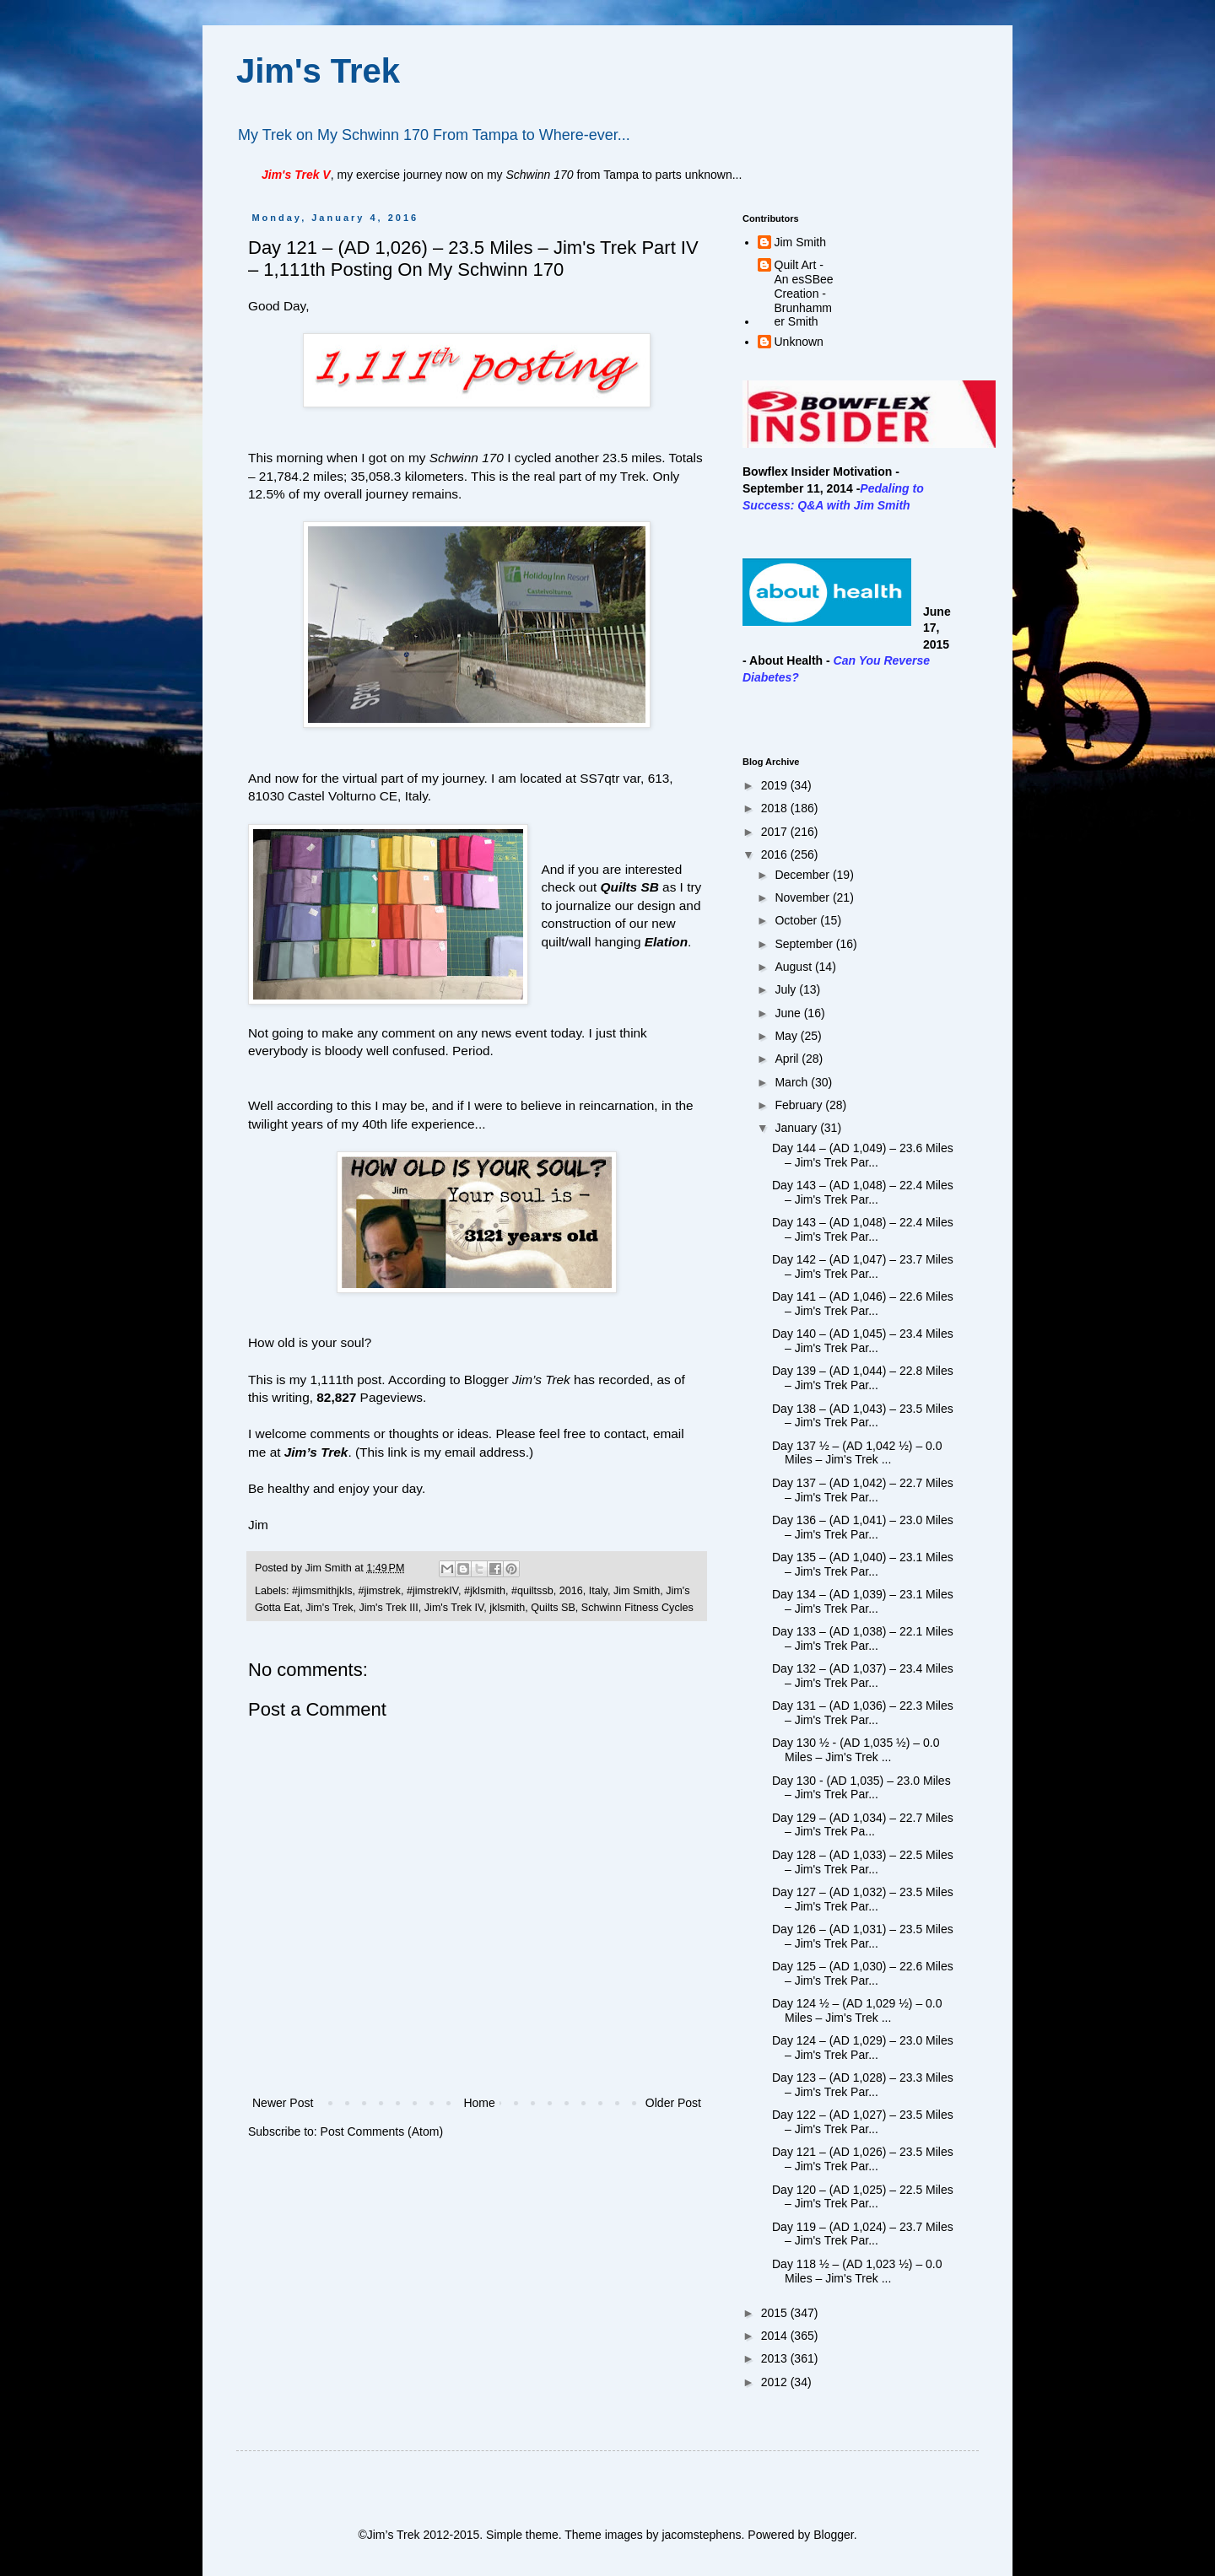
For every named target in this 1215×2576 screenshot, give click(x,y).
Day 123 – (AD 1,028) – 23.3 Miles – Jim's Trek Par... (862, 2085)
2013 (776, 2358)
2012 (776, 2382)
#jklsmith (484, 1591)
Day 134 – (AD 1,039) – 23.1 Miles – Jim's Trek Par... (862, 1601)
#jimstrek (379, 1591)
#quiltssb (532, 1591)
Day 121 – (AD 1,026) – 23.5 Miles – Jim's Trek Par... (862, 2159)
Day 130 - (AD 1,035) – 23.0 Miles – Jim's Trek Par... (861, 1788)
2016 (571, 1591)
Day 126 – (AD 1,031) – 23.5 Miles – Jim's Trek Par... (862, 1936)
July (787, 989)
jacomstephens (701, 2534)
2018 (776, 808)
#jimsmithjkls (322, 1591)
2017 (776, 831)
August (794, 966)
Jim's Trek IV (454, 1608)
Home (478, 2103)
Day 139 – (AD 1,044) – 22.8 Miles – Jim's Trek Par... (862, 1378)
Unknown (799, 341)
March (793, 1082)
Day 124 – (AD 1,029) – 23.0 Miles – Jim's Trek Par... (862, 2047)
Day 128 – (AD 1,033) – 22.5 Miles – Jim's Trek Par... (862, 1862)
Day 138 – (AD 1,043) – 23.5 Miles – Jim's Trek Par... (862, 1416)
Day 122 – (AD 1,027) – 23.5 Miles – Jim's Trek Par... (862, 2122)
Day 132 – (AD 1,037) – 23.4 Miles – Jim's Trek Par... (862, 1675)
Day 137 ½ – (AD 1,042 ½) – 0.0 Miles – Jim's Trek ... (857, 1453)
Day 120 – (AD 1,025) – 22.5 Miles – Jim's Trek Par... (862, 2197)
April (788, 1058)
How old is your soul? (309, 1342)
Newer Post (282, 2103)
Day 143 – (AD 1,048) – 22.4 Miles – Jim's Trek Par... (862, 1192)
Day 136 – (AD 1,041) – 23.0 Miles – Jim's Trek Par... (862, 1527)
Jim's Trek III (388, 1608)
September (805, 944)
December (803, 874)
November (803, 897)
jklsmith (507, 1608)
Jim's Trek (318, 70)
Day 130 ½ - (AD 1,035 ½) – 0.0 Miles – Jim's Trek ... (855, 1750)
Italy (598, 1591)
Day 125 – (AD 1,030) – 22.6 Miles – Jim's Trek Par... (862, 1973)
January (797, 1127)
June (789, 1013)
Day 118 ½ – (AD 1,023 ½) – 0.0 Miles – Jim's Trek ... (857, 2271)
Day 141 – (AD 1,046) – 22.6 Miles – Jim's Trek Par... (862, 1304)
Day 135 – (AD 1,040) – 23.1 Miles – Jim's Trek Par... (862, 1564)
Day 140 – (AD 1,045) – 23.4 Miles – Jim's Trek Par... (862, 1341)
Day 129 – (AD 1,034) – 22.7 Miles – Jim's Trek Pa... (862, 1825)
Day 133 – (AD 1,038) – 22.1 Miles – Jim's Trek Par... (862, 1638)
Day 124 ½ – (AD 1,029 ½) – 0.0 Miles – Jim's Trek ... (857, 2010)
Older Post (673, 2103)
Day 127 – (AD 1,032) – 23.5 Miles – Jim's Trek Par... (862, 1899)
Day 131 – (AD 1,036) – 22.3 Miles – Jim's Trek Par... (862, 1713)
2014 (776, 2335)
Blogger (833, 2534)
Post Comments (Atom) (382, 2131)
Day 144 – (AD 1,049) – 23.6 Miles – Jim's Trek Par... (862, 1155)
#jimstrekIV (432, 1591)
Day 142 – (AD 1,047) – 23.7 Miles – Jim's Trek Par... (862, 1266)
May (787, 1036)
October (797, 920)
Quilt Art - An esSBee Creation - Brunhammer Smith (804, 293)
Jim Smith (636, 1591)
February (800, 1105)
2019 (776, 785)
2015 (776, 2313)
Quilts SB (630, 887)
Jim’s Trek (316, 1452)
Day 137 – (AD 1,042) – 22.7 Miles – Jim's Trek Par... (862, 1490)
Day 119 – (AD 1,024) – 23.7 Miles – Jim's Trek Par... (862, 2234)
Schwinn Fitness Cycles (637, 1608)
